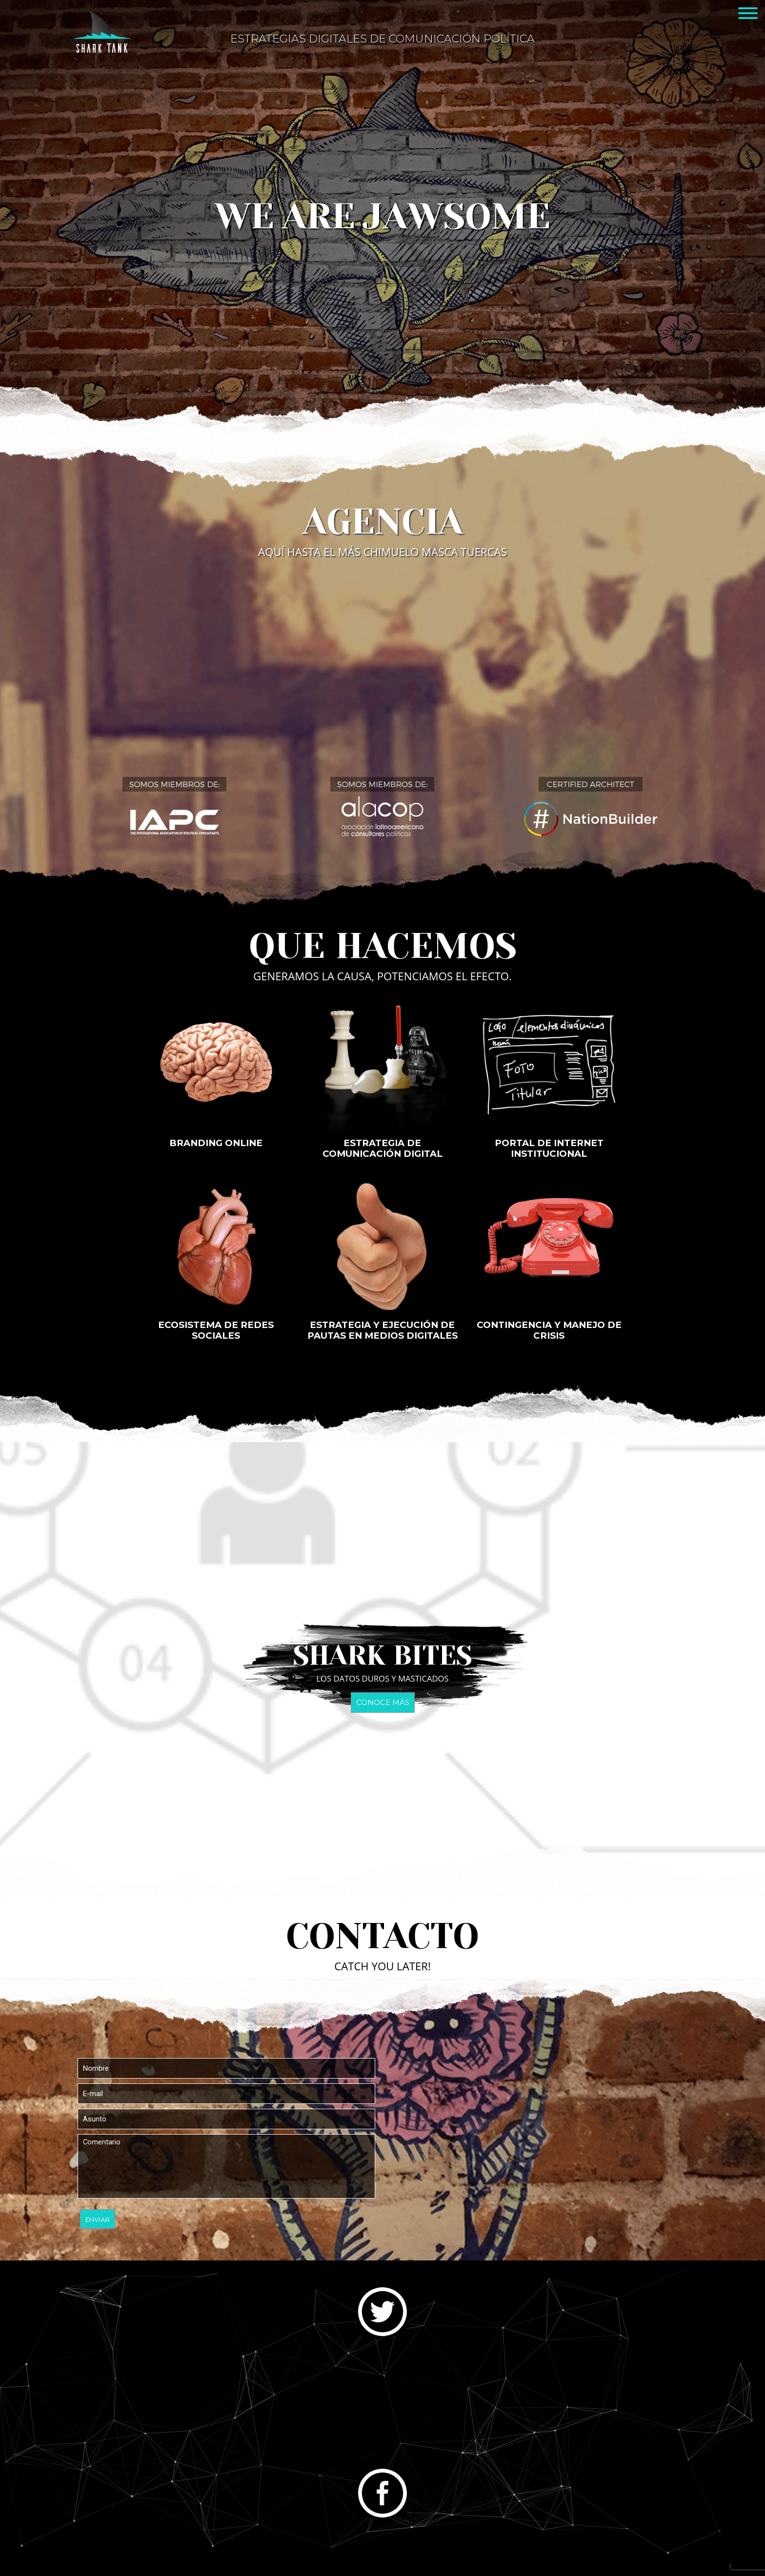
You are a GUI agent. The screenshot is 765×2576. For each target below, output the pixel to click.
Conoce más (382, 1702)
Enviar (97, 2219)
